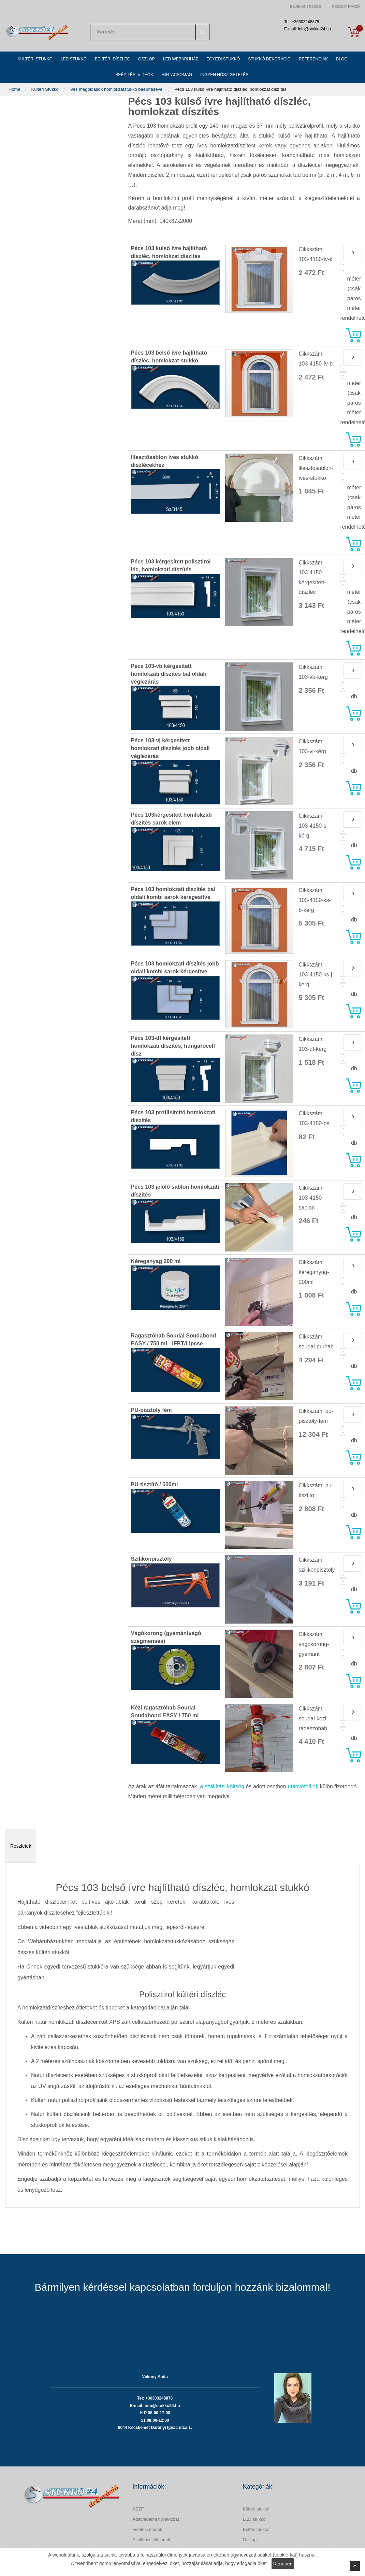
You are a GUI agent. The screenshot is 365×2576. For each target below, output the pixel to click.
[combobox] (149, 32)
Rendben (283, 2563)
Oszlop (250, 2539)
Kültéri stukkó (256, 2508)
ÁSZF (138, 2508)
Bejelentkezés (305, 7)
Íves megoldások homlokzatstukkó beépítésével (117, 89)
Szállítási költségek (151, 2539)
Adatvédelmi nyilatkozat (155, 2519)
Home (15, 89)
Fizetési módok (147, 2529)
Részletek (20, 1846)
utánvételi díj (303, 1786)
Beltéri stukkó (256, 2529)
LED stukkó (254, 2519)
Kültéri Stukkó (45, 89)
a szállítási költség (222, 1786)
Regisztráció (346, 7)
